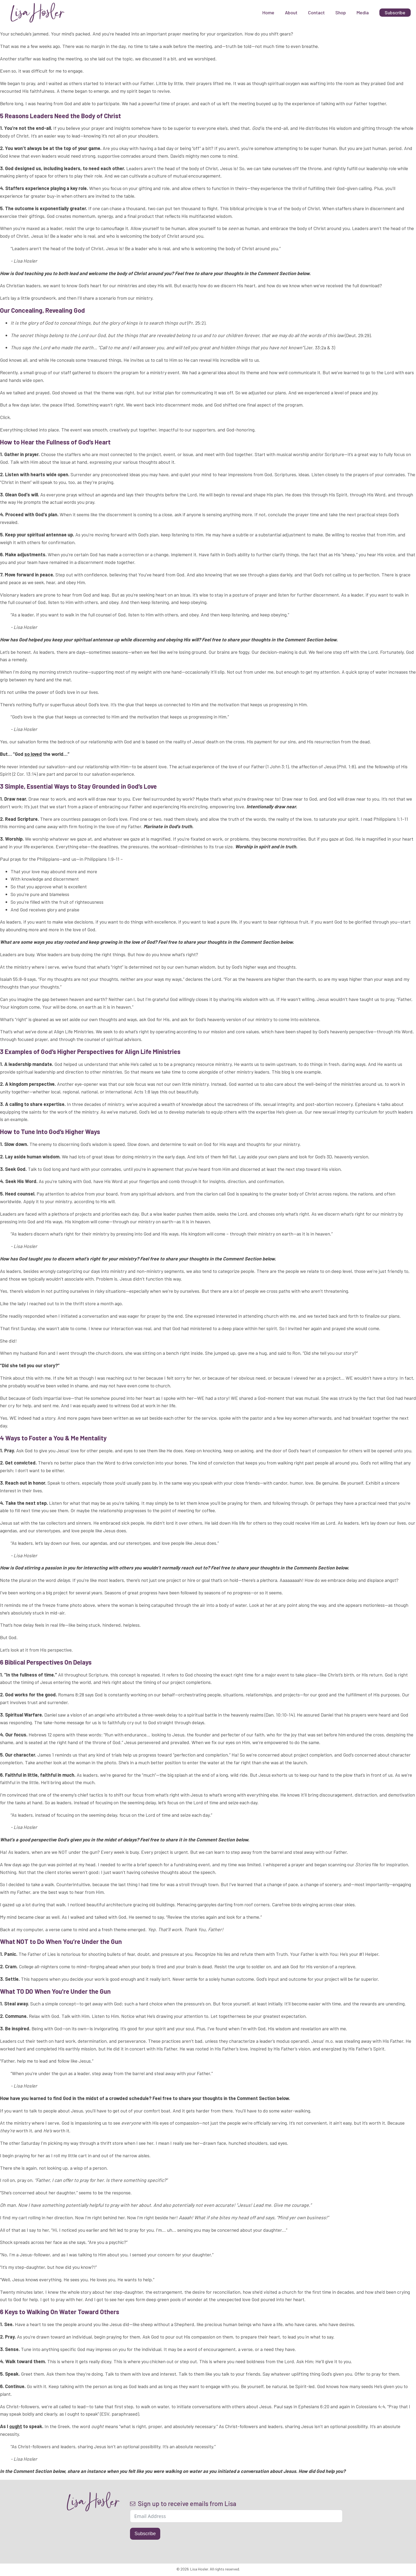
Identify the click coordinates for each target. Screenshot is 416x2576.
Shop (340, 12)
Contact (316, 12)
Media (363, 12)
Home (268, 12)
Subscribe (145, 2533)
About (291, 12)
